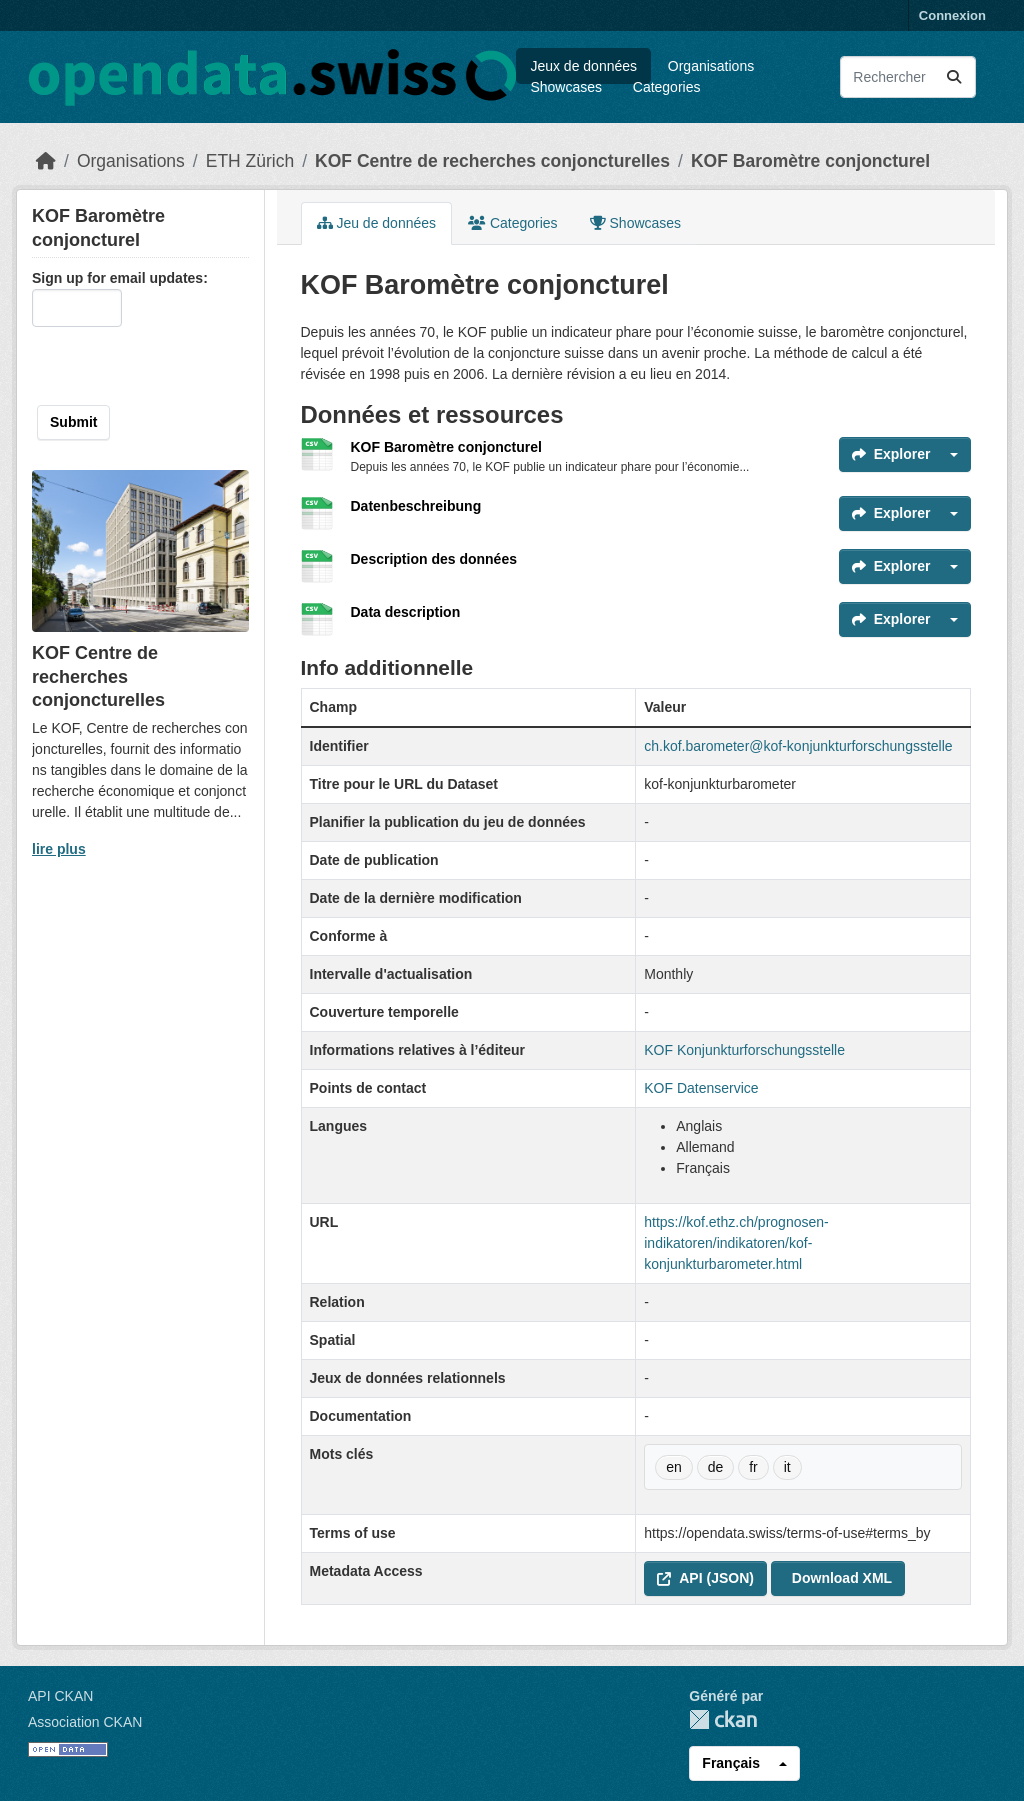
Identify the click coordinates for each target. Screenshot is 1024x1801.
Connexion (952, 15)
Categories (667, 87)
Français (731, 1763)
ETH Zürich (250, 161)
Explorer (891, 454)
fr (753, 1467)
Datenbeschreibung (416, 506)
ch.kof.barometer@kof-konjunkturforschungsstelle (798, 746)
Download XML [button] (842, 1578)
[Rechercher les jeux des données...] (908, 77)
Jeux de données (583, 66)
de (716, 1467)
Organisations (711, 66)
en (674, 1467)
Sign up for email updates (117, 278)
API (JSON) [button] (705, 1578)
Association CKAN (85, 1722)
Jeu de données (377, 223)
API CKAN (60, 1696)
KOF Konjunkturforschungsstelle (744, 1050)
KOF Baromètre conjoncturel (810, 161)
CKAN (723, 1719)
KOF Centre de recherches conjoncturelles (492, 161)
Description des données (434, 559)
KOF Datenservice (701, 1088)
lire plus (59, 849)
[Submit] (954, 77)
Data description (406, 612)
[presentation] (161, 366)
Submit (73, 422)
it (787, 1467)
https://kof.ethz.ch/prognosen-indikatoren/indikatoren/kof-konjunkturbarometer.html (736, 1243)
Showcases (566, 87)
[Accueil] (46, 161)
